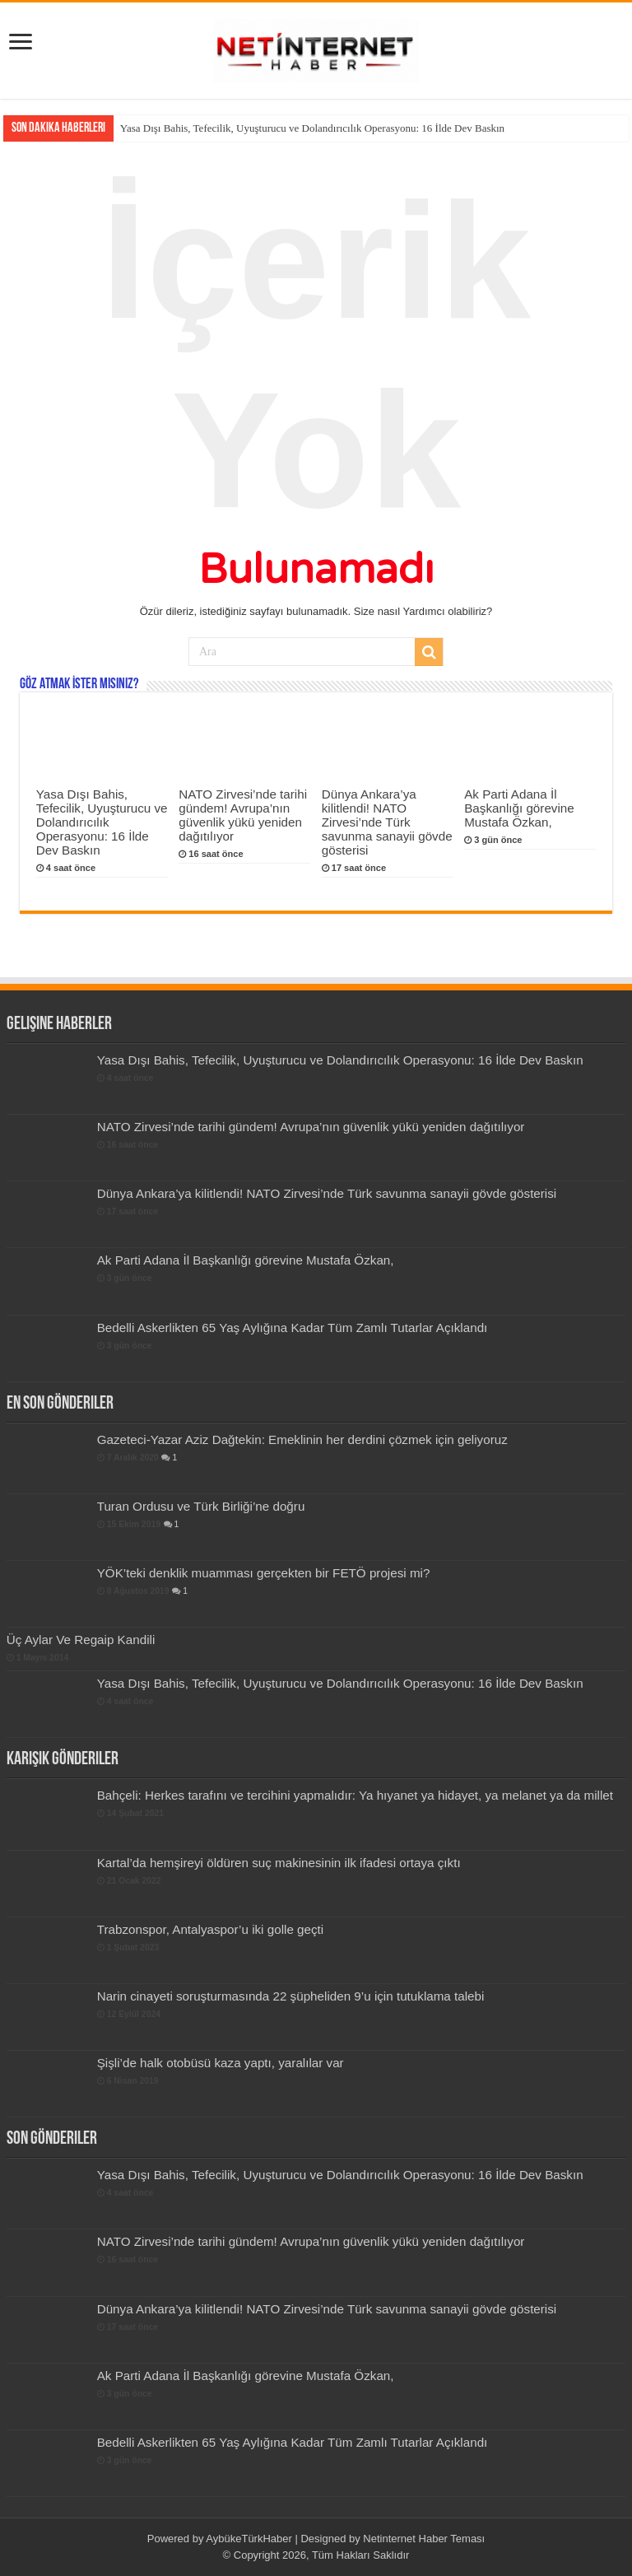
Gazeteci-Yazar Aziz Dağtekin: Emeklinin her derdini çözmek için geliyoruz (302, 1439)
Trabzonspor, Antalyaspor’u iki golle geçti (210, 1929)
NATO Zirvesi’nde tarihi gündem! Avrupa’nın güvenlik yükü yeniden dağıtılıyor (243, 815)
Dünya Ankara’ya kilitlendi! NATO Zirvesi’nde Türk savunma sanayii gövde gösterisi (387, 822)
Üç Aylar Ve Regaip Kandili (81, 1640)
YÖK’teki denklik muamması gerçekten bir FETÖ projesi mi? (263, 1573)
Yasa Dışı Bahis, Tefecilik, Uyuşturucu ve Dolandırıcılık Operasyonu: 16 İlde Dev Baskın (312, 128)
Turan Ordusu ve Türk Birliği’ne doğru (201, 1506)
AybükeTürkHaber (249, 2538)
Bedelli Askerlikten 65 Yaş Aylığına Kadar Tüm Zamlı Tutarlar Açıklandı (292, 1328)
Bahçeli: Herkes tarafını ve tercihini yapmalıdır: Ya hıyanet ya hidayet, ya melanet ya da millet (355, 1795)
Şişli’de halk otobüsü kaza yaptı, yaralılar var (220, 2063)
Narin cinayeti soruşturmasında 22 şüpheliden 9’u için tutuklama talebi (291, 1996)
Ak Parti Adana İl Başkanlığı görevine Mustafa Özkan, (519, 808)
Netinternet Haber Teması (424, 2538)
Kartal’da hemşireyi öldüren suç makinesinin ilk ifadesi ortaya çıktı (279, 1863)
